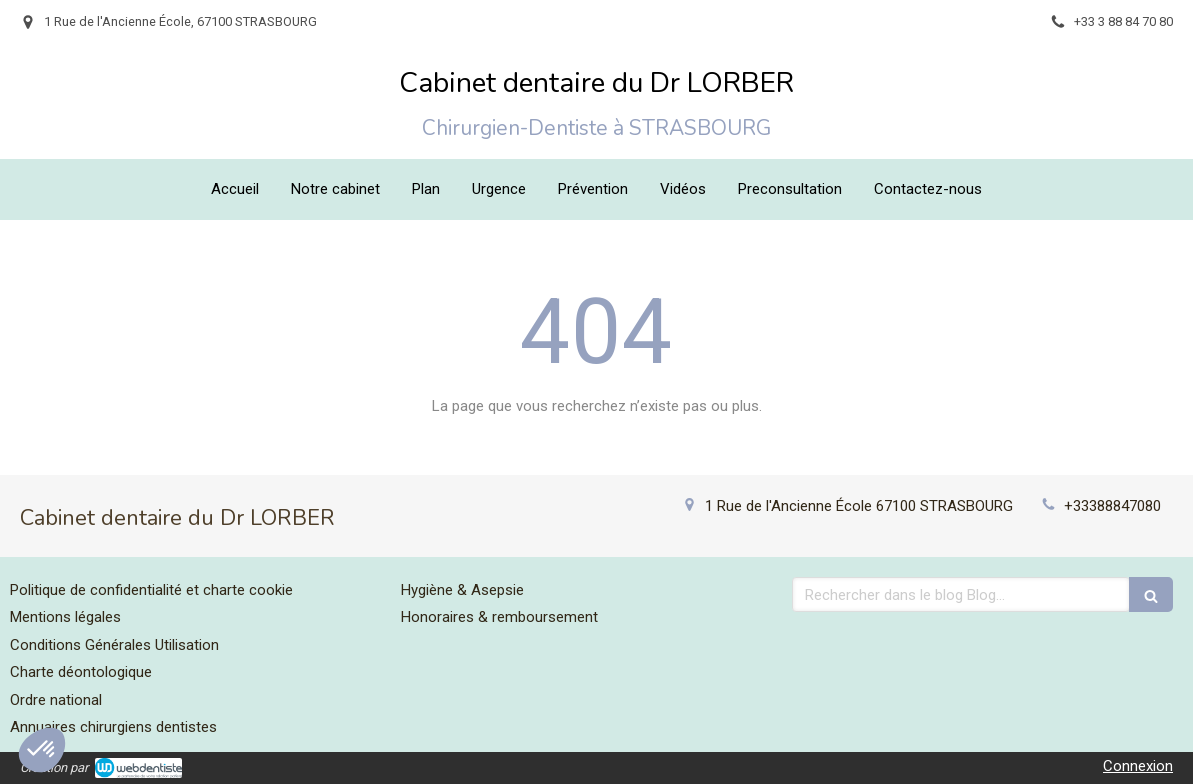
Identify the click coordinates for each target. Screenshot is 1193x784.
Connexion (1138, 766)
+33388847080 (1112, 506)
